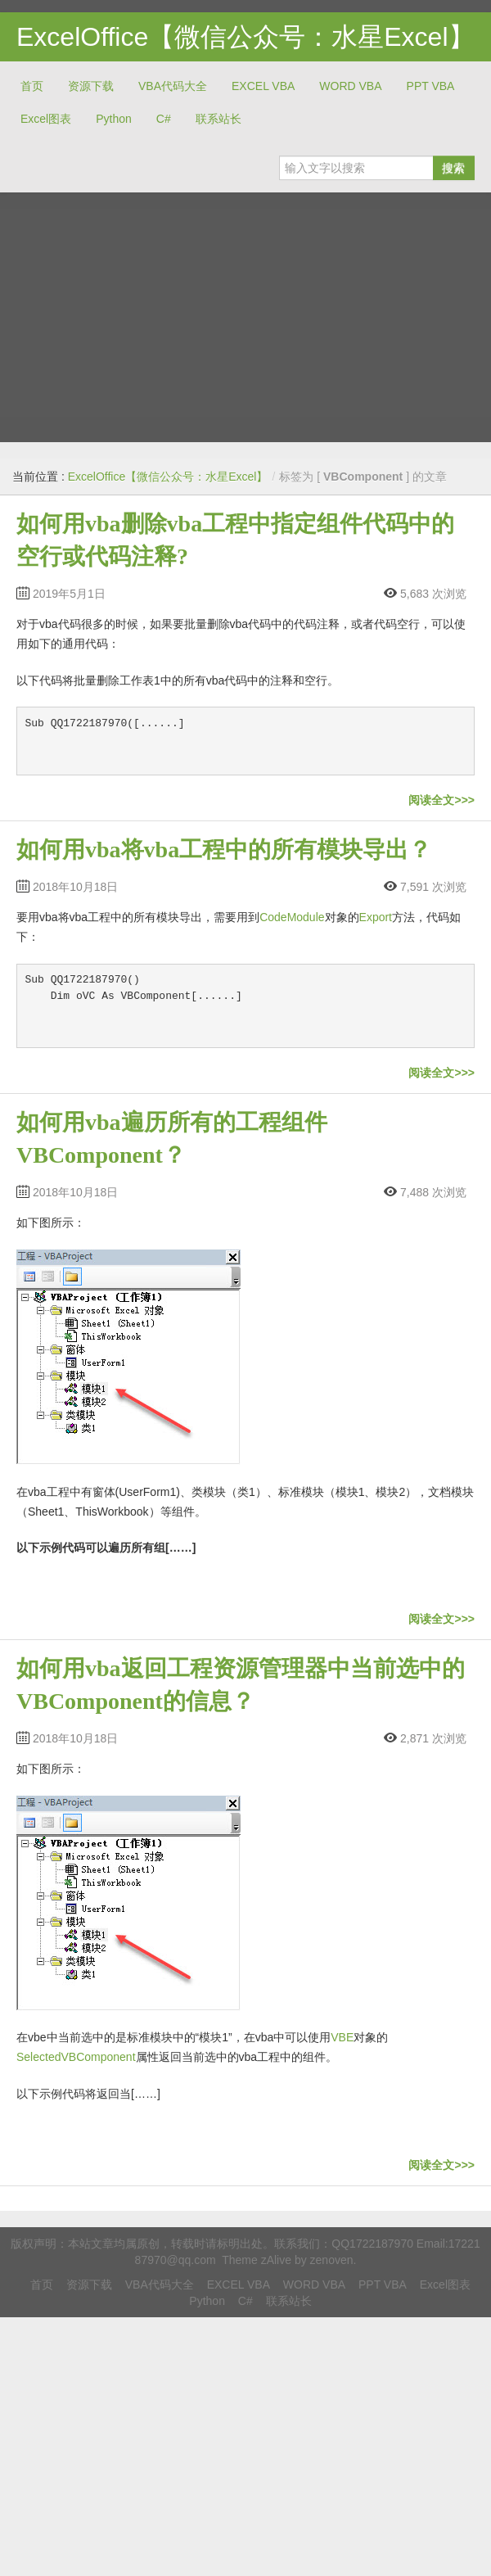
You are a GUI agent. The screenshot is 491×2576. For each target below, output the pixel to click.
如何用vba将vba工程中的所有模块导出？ (223, 849)
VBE (342, 2037)
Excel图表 (45, 118)
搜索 (453, 167)
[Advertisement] (153, 311)
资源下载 (91, 86)
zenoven (332, 2259)
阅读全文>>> (441, 800)
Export (375, 917)
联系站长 (218, 118)
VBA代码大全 (172, 86)
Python (114, 118)
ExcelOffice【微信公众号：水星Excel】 (245, 37)
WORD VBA (350, 86)
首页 (31, 86)
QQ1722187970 (372, 2243)
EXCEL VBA (263, 86)
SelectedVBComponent (76, 2056)
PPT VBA (431, 86)
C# (163, 118)
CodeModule (291, 917)
